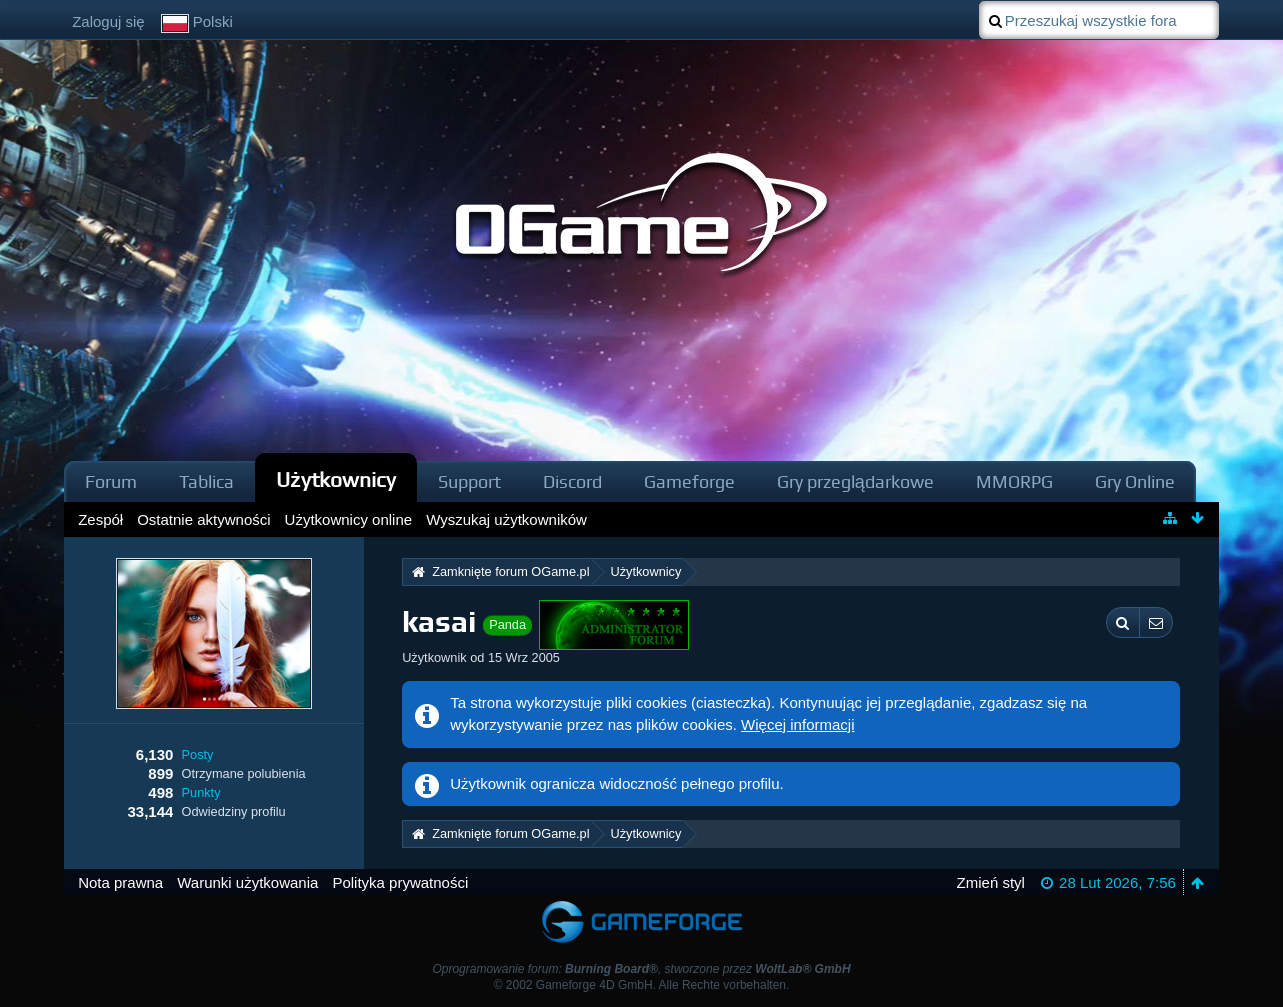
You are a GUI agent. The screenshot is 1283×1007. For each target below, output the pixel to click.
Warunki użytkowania (247, 882)
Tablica (206, 481)
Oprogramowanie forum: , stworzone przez (641, 969)
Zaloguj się (108, 21)
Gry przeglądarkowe (855, 481)
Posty (198, 754)
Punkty (201, 792)
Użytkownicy (336, 479)
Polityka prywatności (400, 882)
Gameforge (689, 481)
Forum (111, 481)
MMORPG (1014, 481)
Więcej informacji (797, 724)
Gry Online (1135, 481)
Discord (572, 481)
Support (469, 481)
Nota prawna (120, 882)
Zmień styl (991, 882)
